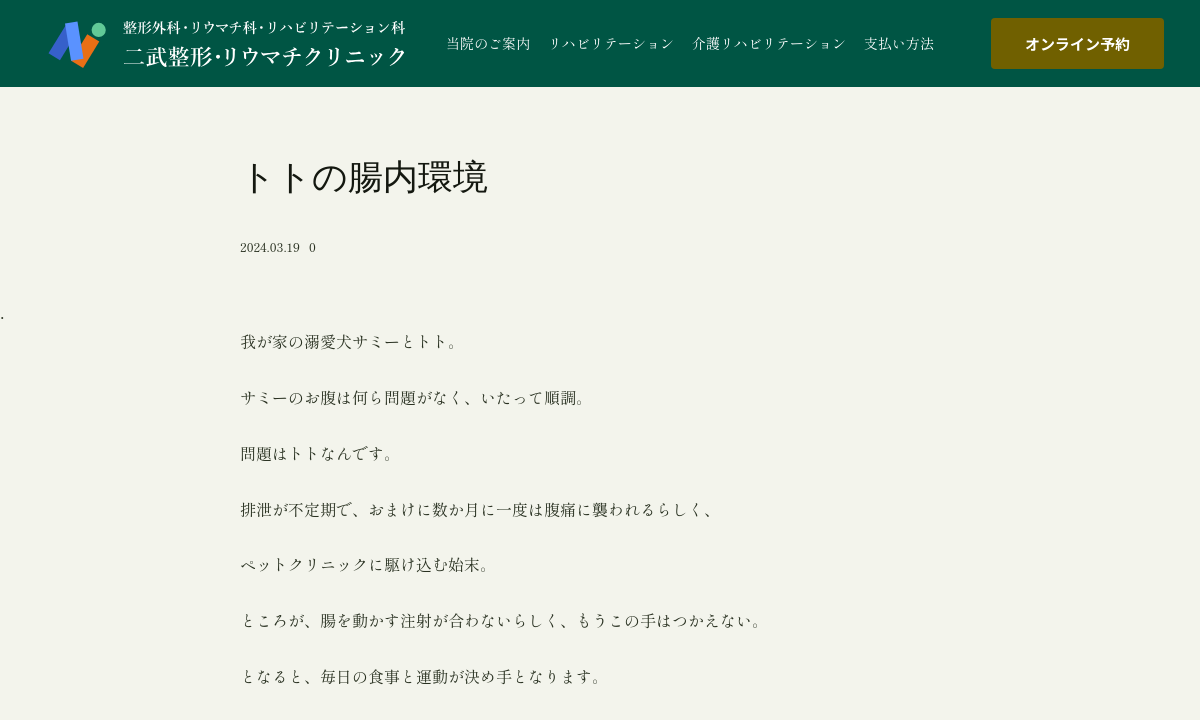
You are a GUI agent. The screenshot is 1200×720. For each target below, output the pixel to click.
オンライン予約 (1077, 43)
